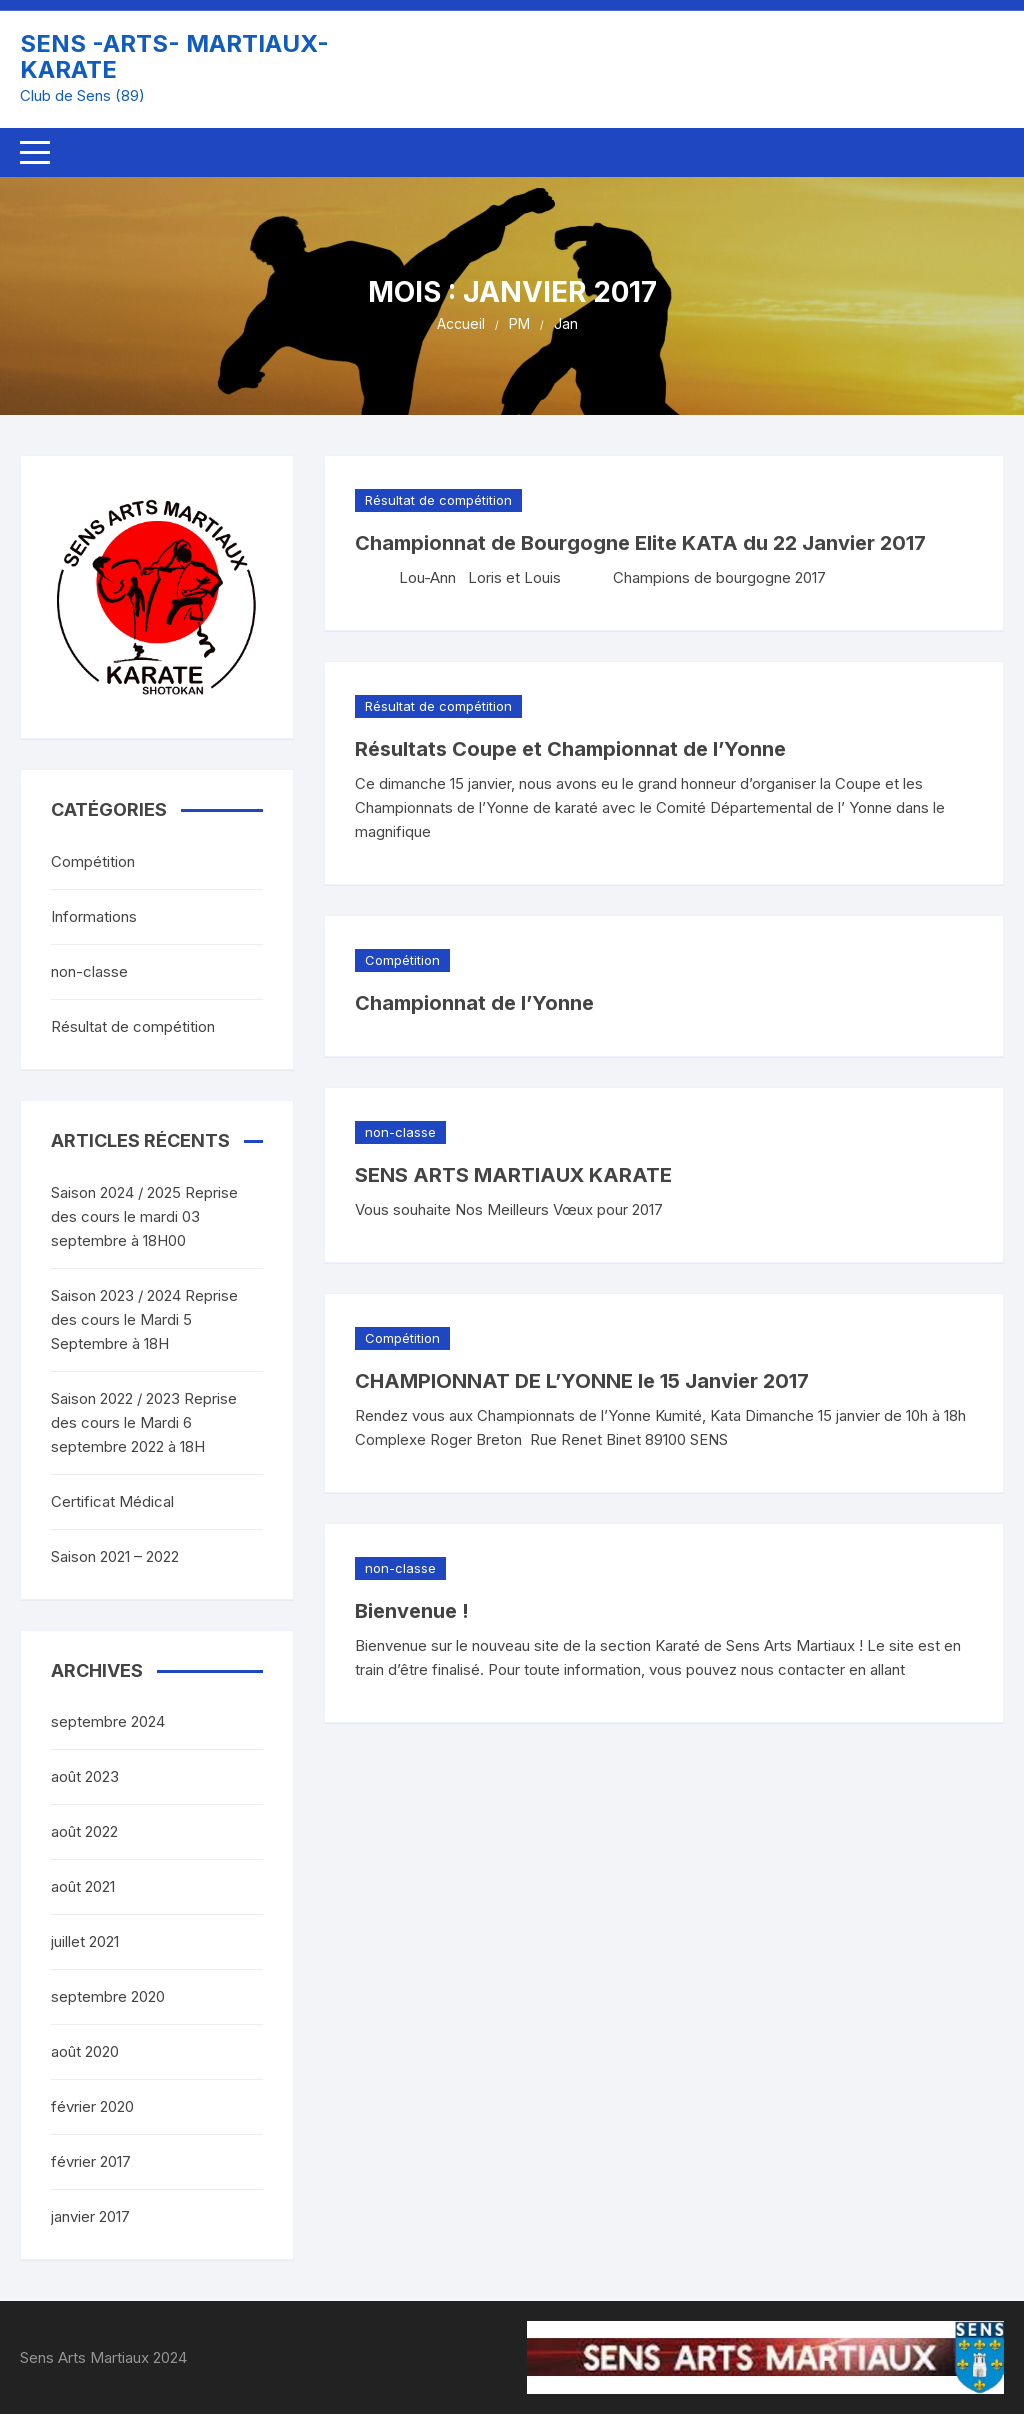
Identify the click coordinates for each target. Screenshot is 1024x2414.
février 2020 (92, 2106)
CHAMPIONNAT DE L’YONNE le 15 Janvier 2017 (582, 1381)
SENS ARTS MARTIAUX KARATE (513, 1175)
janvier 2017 (90, 2216)
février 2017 (91, 2161)
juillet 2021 (85, 1941)
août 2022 (84, 1831)
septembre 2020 (108, 1996)
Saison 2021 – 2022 (115, 1556)
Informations (94, 916)
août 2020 (85, 2051)
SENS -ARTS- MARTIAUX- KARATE (174, 56)
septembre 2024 (108, 1721)
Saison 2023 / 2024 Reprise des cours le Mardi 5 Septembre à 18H (144, 1319)
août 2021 (83, 1886)
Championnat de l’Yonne (474, 1003)
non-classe (400, 1132)
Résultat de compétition (438, 500)
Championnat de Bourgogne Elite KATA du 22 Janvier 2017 (640, 543)
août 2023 (85, 1776)
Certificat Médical (112, 1501)
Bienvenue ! (412, 1611)
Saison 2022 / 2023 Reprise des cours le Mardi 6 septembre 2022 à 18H (144, 1422)
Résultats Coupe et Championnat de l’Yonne (570, 749)
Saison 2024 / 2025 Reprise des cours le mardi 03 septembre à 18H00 (144, 1216)
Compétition (402, 960)
